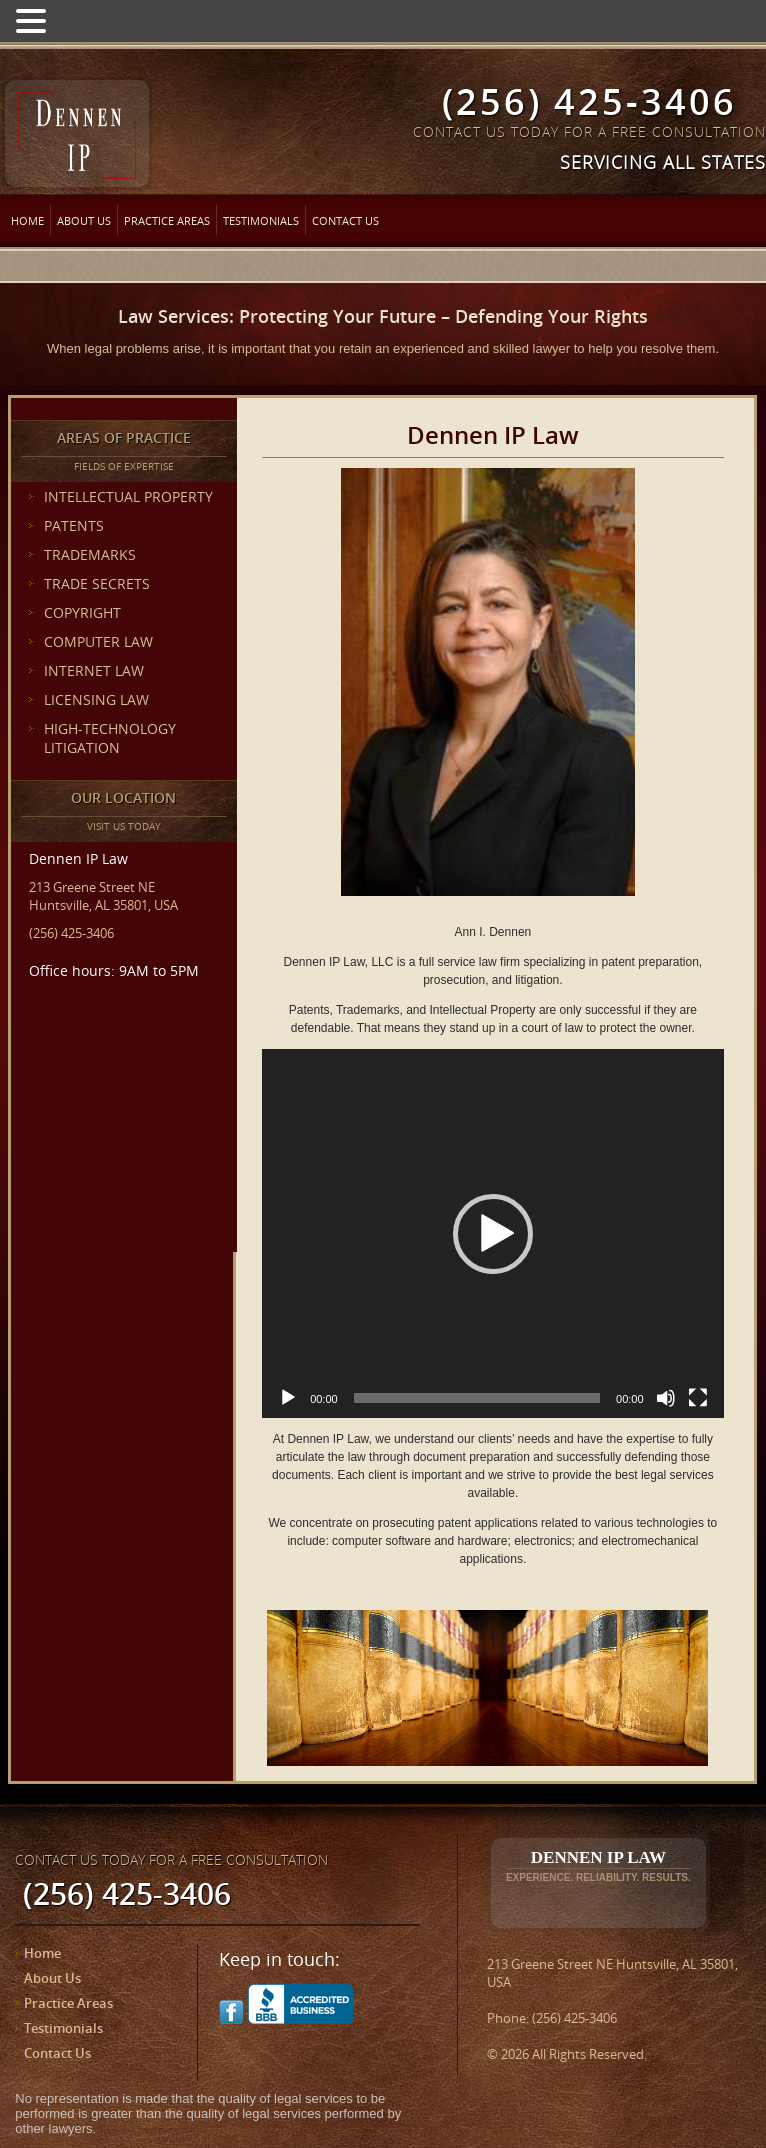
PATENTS (74, 525)
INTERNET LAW (94, 670)
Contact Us (345, 220)
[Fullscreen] (698, 1398)
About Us (84, 220)
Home (27, 220)
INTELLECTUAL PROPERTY (128, 496)
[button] (493, 1234)
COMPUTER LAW (98, 641)
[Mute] (666, 1398)
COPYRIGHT (82, 612)
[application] (492, 1233)
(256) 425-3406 (589, 102)
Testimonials (261, 220)
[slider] (477, 1398)
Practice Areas (167, 220)
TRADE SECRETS (97, 583)
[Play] (288, 1398)
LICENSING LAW (96, 699)
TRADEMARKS (90, 554)
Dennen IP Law (598, 1865)
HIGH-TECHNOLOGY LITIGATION (110, 738)
